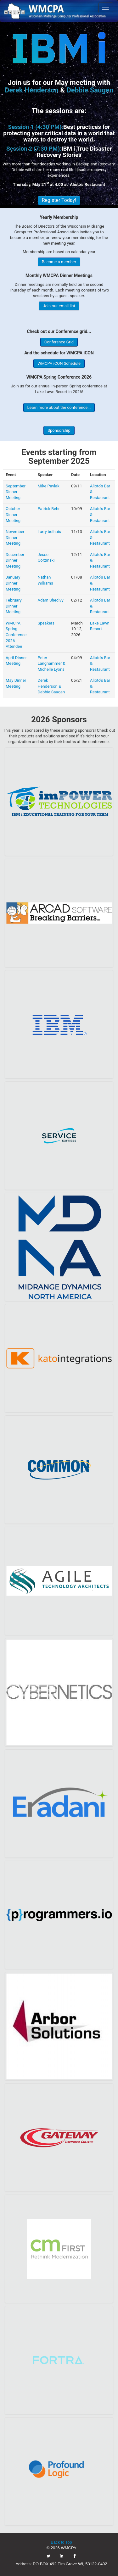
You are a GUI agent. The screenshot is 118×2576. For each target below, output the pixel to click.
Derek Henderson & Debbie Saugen (51, 686)
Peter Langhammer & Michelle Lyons (51, 663)
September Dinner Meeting (15, 492)
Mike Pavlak (48, 486)
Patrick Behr (48, 508)
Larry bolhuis (49, 531)
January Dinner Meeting (13, 583)
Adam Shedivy (50, 600)
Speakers (45, 623)
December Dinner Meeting (15, 560)
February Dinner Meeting (14, 606)
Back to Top (61, 2542)
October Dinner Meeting (13, 514)
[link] (59, 11)
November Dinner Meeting (15, 537)
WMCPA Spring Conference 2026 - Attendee (16, 635)
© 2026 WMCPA (61, 2547)
